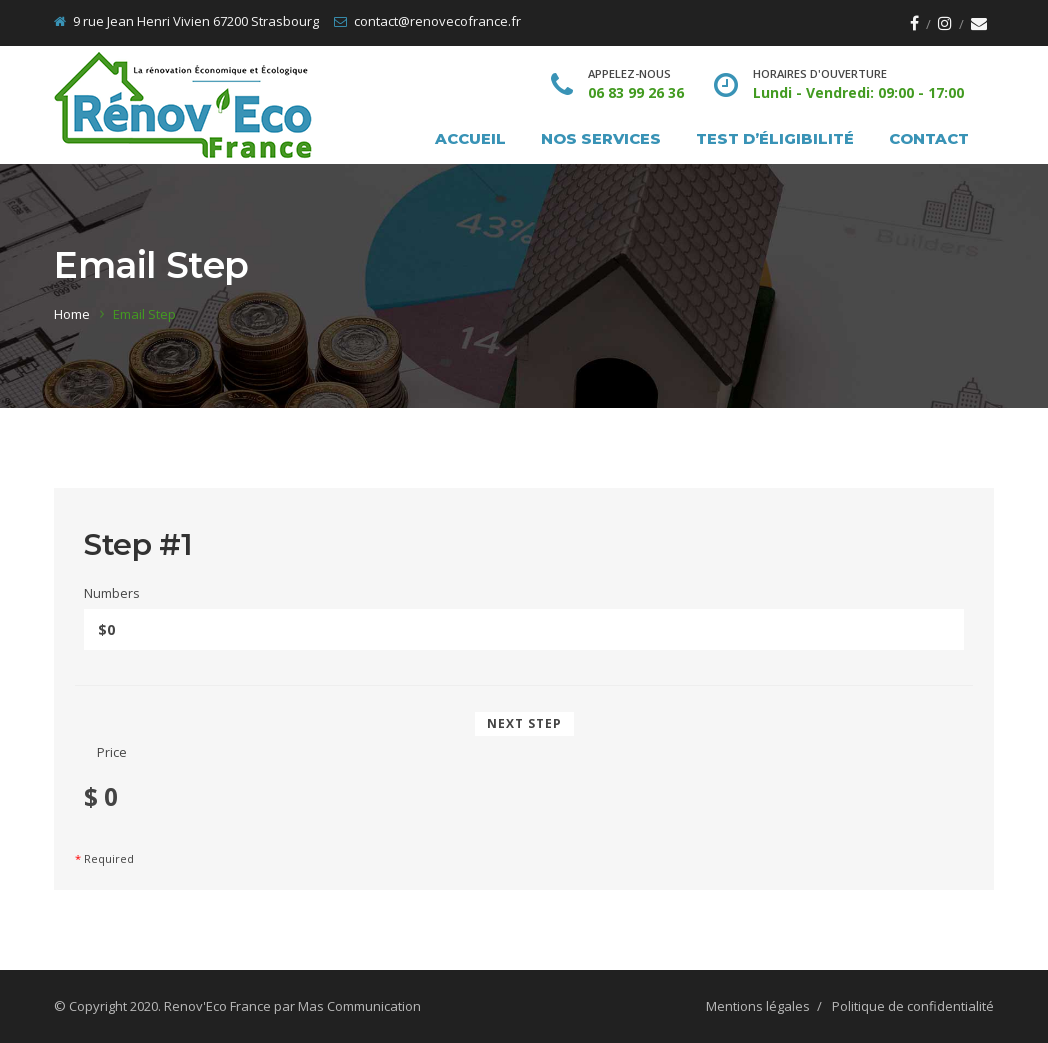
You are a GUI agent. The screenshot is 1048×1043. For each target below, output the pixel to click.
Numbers (112, 593)
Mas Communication (359, 1006)
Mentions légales (758, 1006)
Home (72, 314)
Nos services (601, 138)
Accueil (470, 138)
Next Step (524, 723)
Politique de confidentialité (913, 1006)
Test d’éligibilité (775, 138)
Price (112, 752)
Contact (929, 138)
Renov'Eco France (217, 1006)
